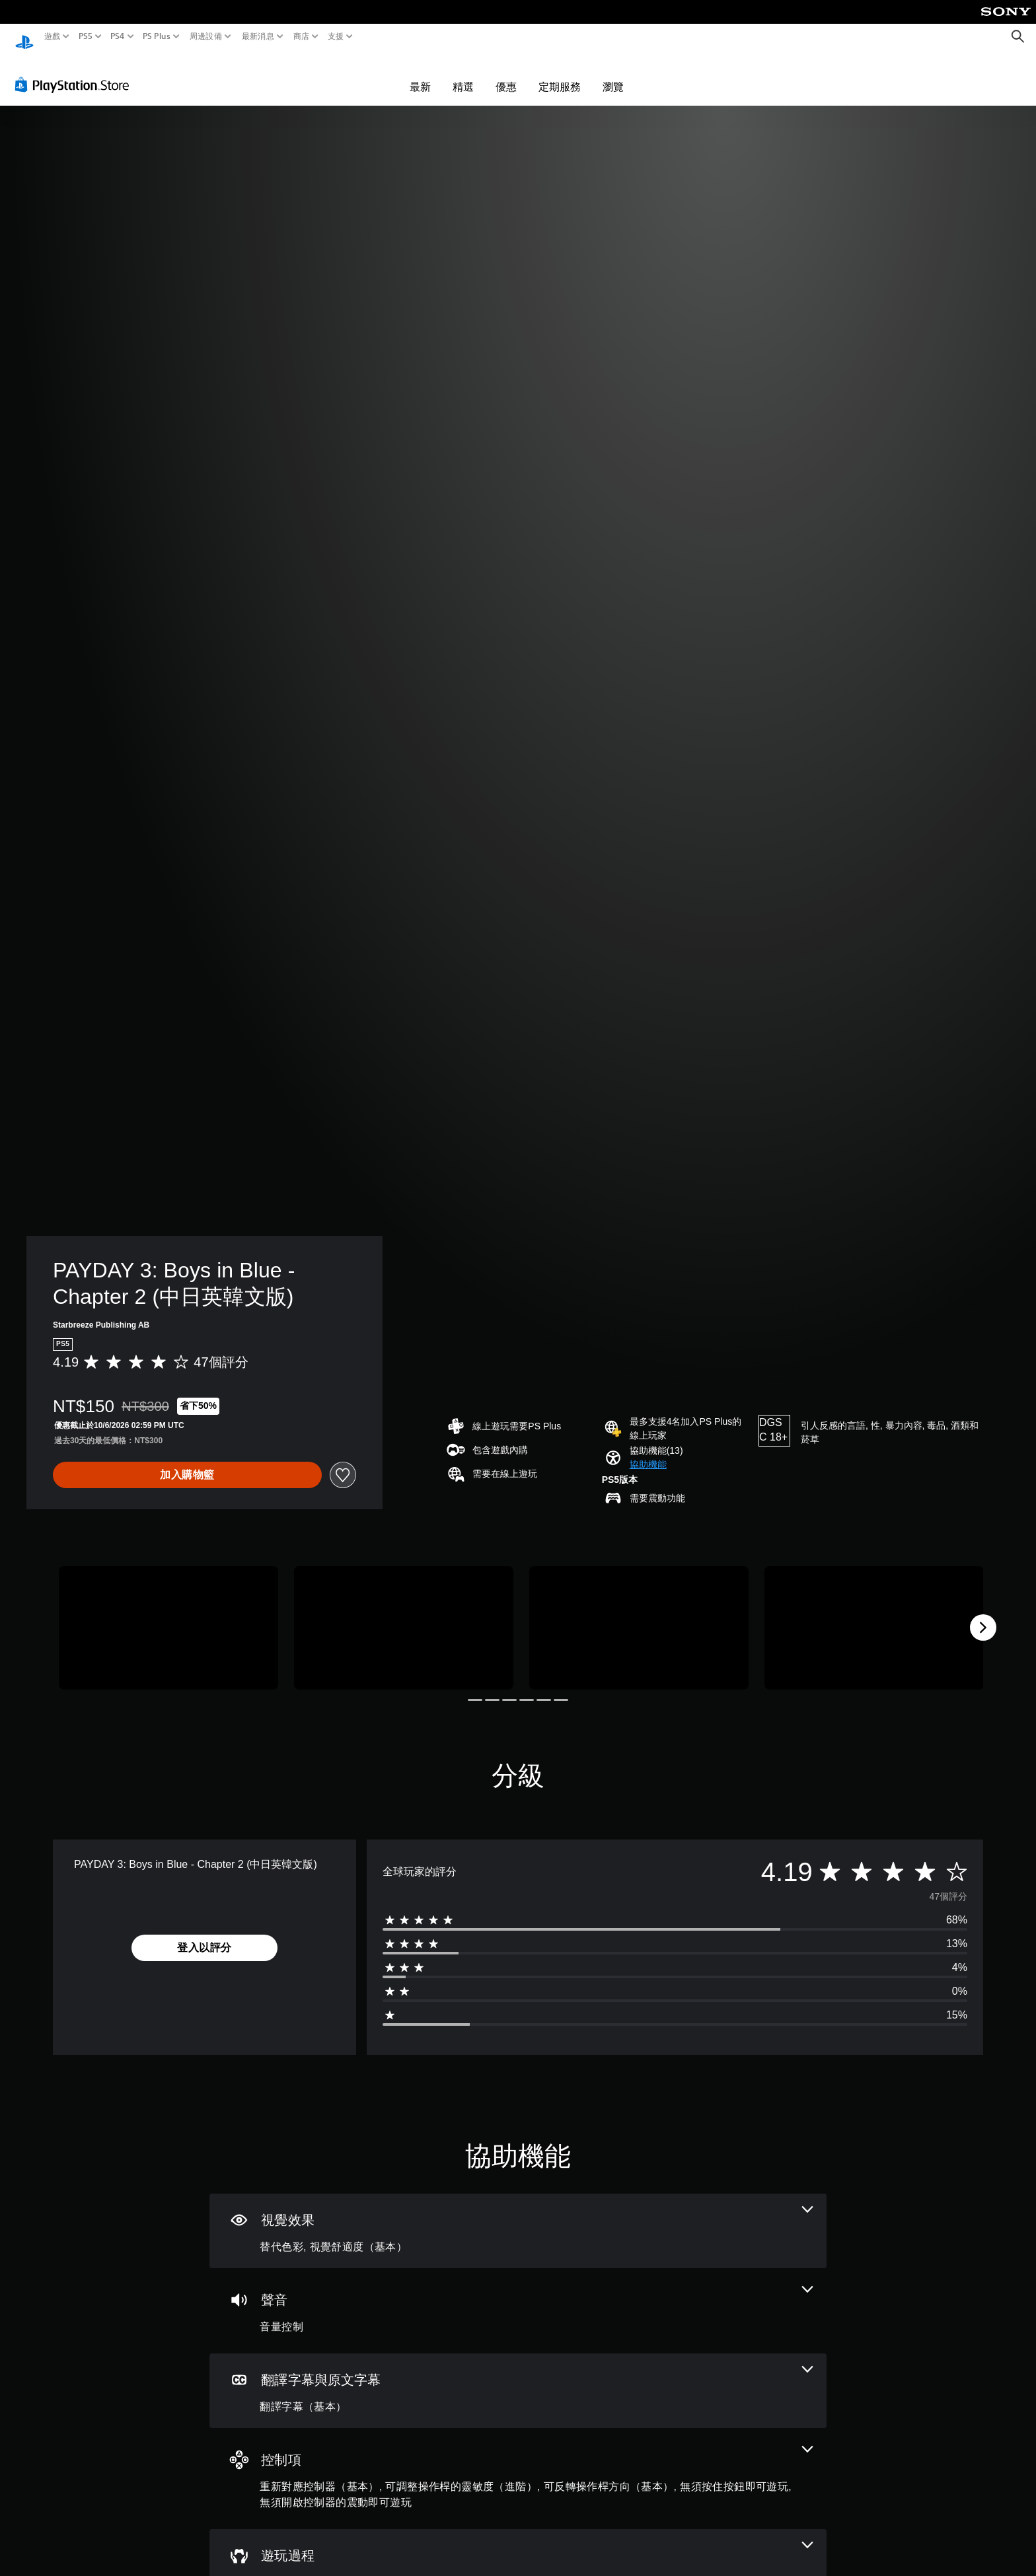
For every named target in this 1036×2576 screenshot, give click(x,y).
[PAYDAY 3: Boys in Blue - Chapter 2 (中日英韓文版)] (168, 1615)
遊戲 (52, 36)
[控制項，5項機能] (517, 2466)
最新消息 (257, 36)
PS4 (117, 36)
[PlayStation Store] (76, 72)
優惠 (506, 74)
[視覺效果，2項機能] (517, 2218)
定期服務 (559, 74)
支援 (336, 36)
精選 (463, 74)
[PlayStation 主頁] (24, 37)
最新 (420, 74)
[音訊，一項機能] (517, 2298)
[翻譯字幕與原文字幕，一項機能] (517, 2378)
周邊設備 (206, 36)
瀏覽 (613, 74)
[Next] (983, 1615)
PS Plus (156, 36)
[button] (648, 1452)
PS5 (85, 36)
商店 (301, 36)
